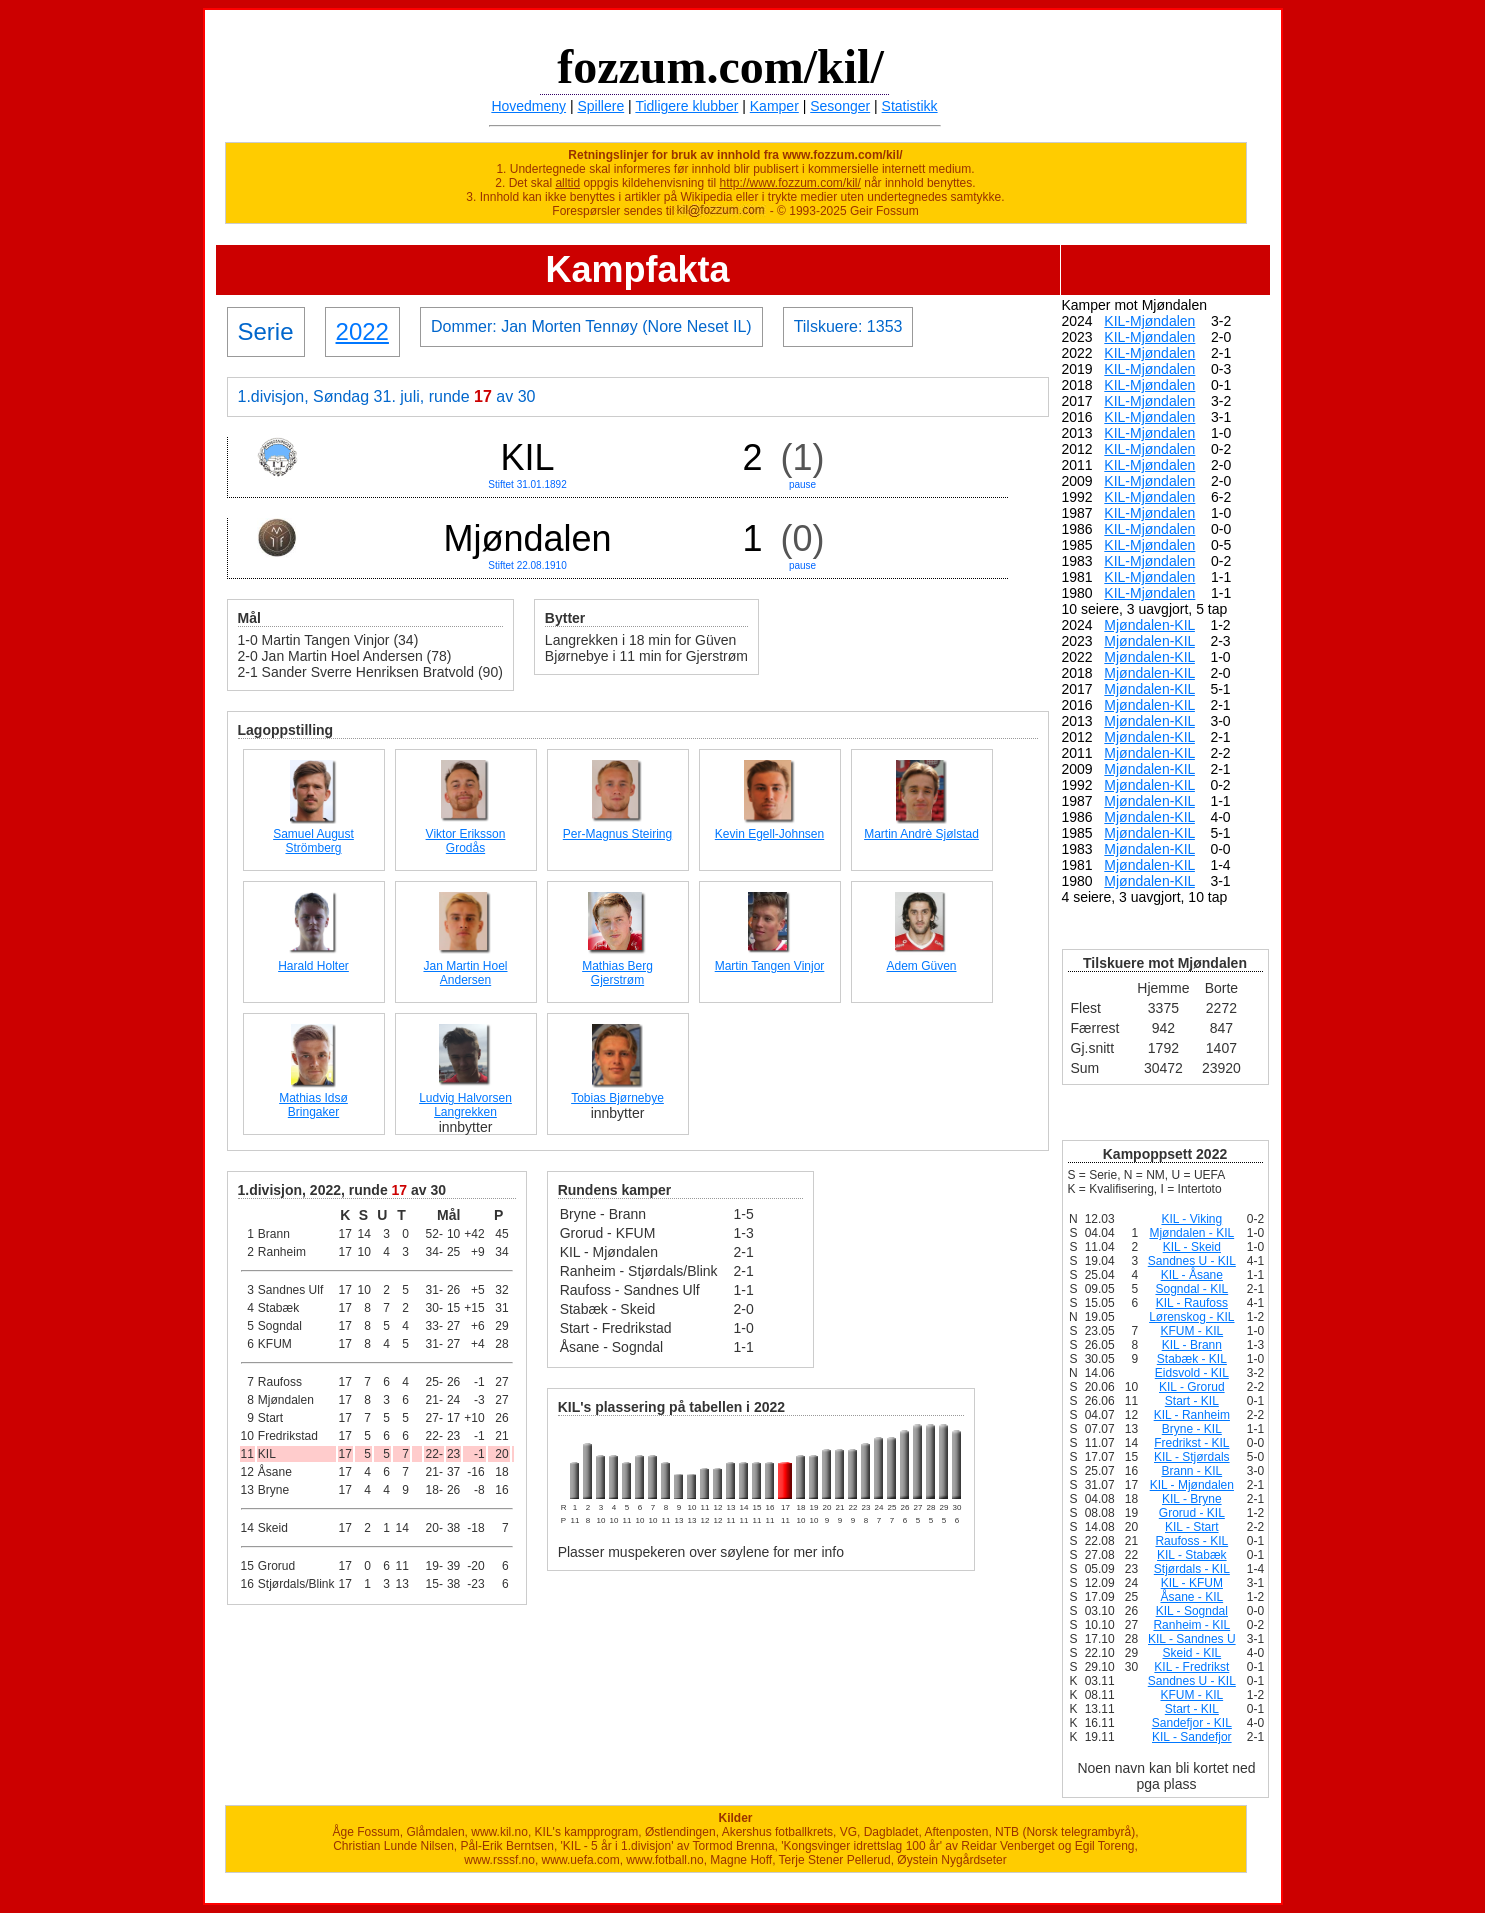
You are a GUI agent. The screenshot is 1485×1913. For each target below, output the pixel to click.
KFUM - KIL (1191, 1331)
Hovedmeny (528, 106)
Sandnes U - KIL (1192, 1261)
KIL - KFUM (1192, 1583)
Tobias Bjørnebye (617, 1098)
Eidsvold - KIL (1192, 1373)
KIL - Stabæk (1192, 1555)
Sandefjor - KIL (1192, 1723)
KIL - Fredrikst (1191, 1667)
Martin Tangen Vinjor (770, 966)
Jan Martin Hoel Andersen (465, 973)
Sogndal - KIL (1191, 1289)
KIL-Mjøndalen (1149, 321)
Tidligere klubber (686, 106)
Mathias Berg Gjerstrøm (617, 973)
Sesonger (840, 106)
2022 (362, 331)
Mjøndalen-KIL (1149, 625)
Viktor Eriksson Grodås (466, 841)
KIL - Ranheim (1192, 1415)
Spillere (601, 106)
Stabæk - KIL (1192, 1359)
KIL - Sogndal (1192, 1611)
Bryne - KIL (1192, 1429)
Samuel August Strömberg (313, 841)
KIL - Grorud (1192, 1387)
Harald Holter (313, 966)
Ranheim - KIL (1191, 1625)
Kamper (774, 106)
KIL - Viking (1191, 1219)
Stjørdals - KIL (1192, 1569)
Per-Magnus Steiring (617, 834)
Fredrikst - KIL (1191, 1443)
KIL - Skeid (1192, 1247)
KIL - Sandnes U (1192, 1639)
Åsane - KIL (1191, 1597)
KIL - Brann (1192, 1345)
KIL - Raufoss (1192, 1303)
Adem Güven (921, 966)
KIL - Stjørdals (1192, 1457)
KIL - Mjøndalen (1192, 1485)
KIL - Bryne (1192, 1499)
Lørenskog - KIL (1191, 1317)
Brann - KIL (1191, 1471)
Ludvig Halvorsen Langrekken (465, 1105)
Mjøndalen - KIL (1191, 1233)
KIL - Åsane (1192, 1275)
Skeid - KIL (1191, 1653)
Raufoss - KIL (1191, 1541)
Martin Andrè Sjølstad (921, 834)
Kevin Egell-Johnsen (769, 834)
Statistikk (910, 106)
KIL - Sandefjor (1192, 1737)
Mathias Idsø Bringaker (313, 1105)
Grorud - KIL (1192, 1513)
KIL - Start (1192, 1527)
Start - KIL (1192, 1401)
